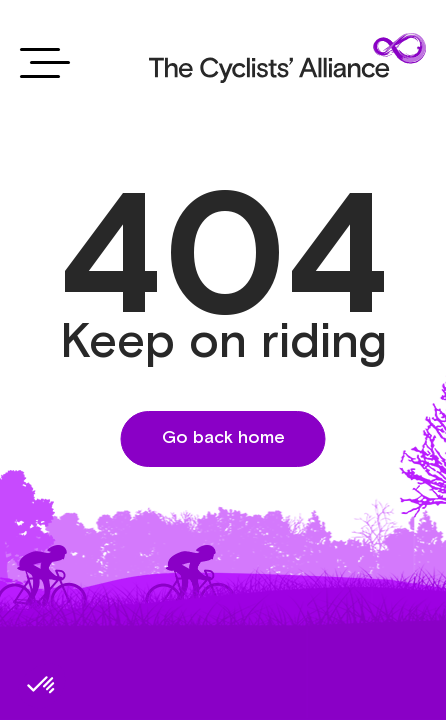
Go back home (223, 438)
